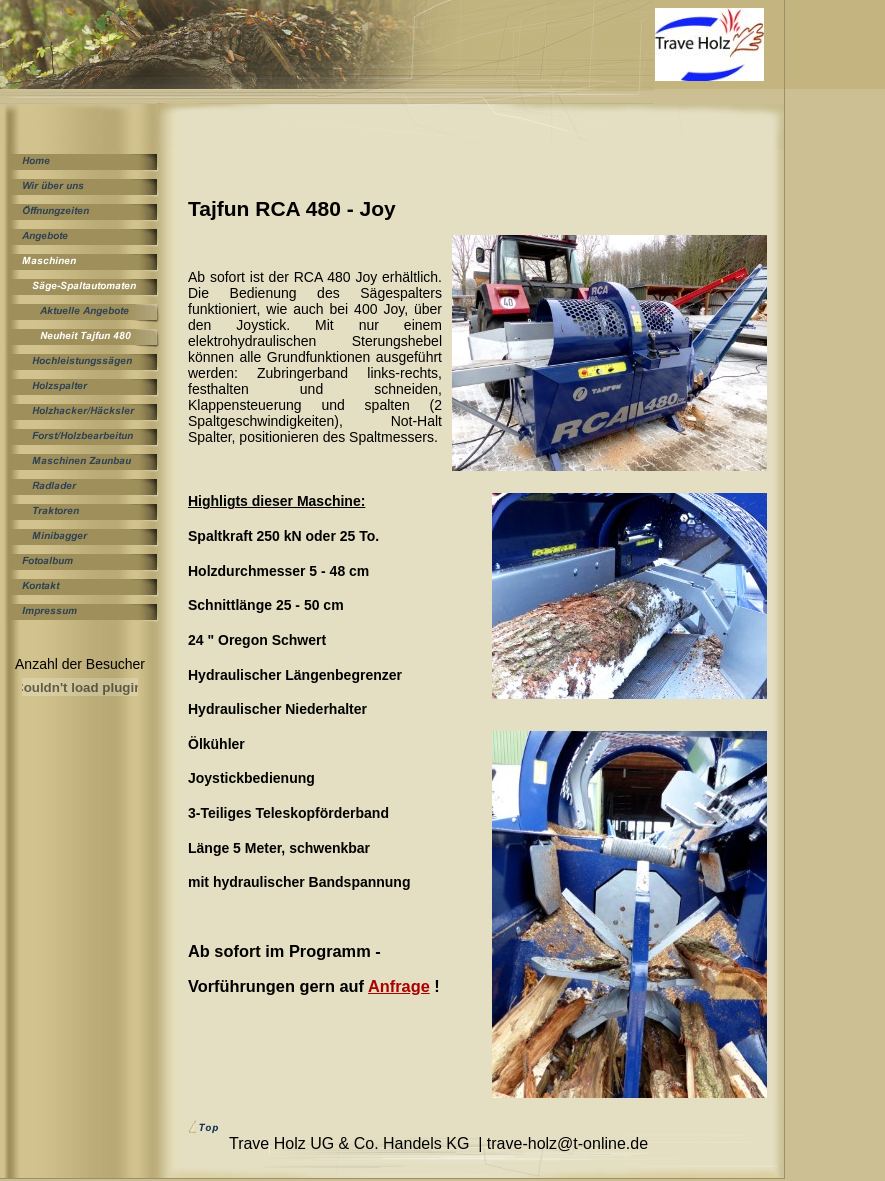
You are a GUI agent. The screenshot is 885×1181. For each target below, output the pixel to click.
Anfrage (399, 986)
